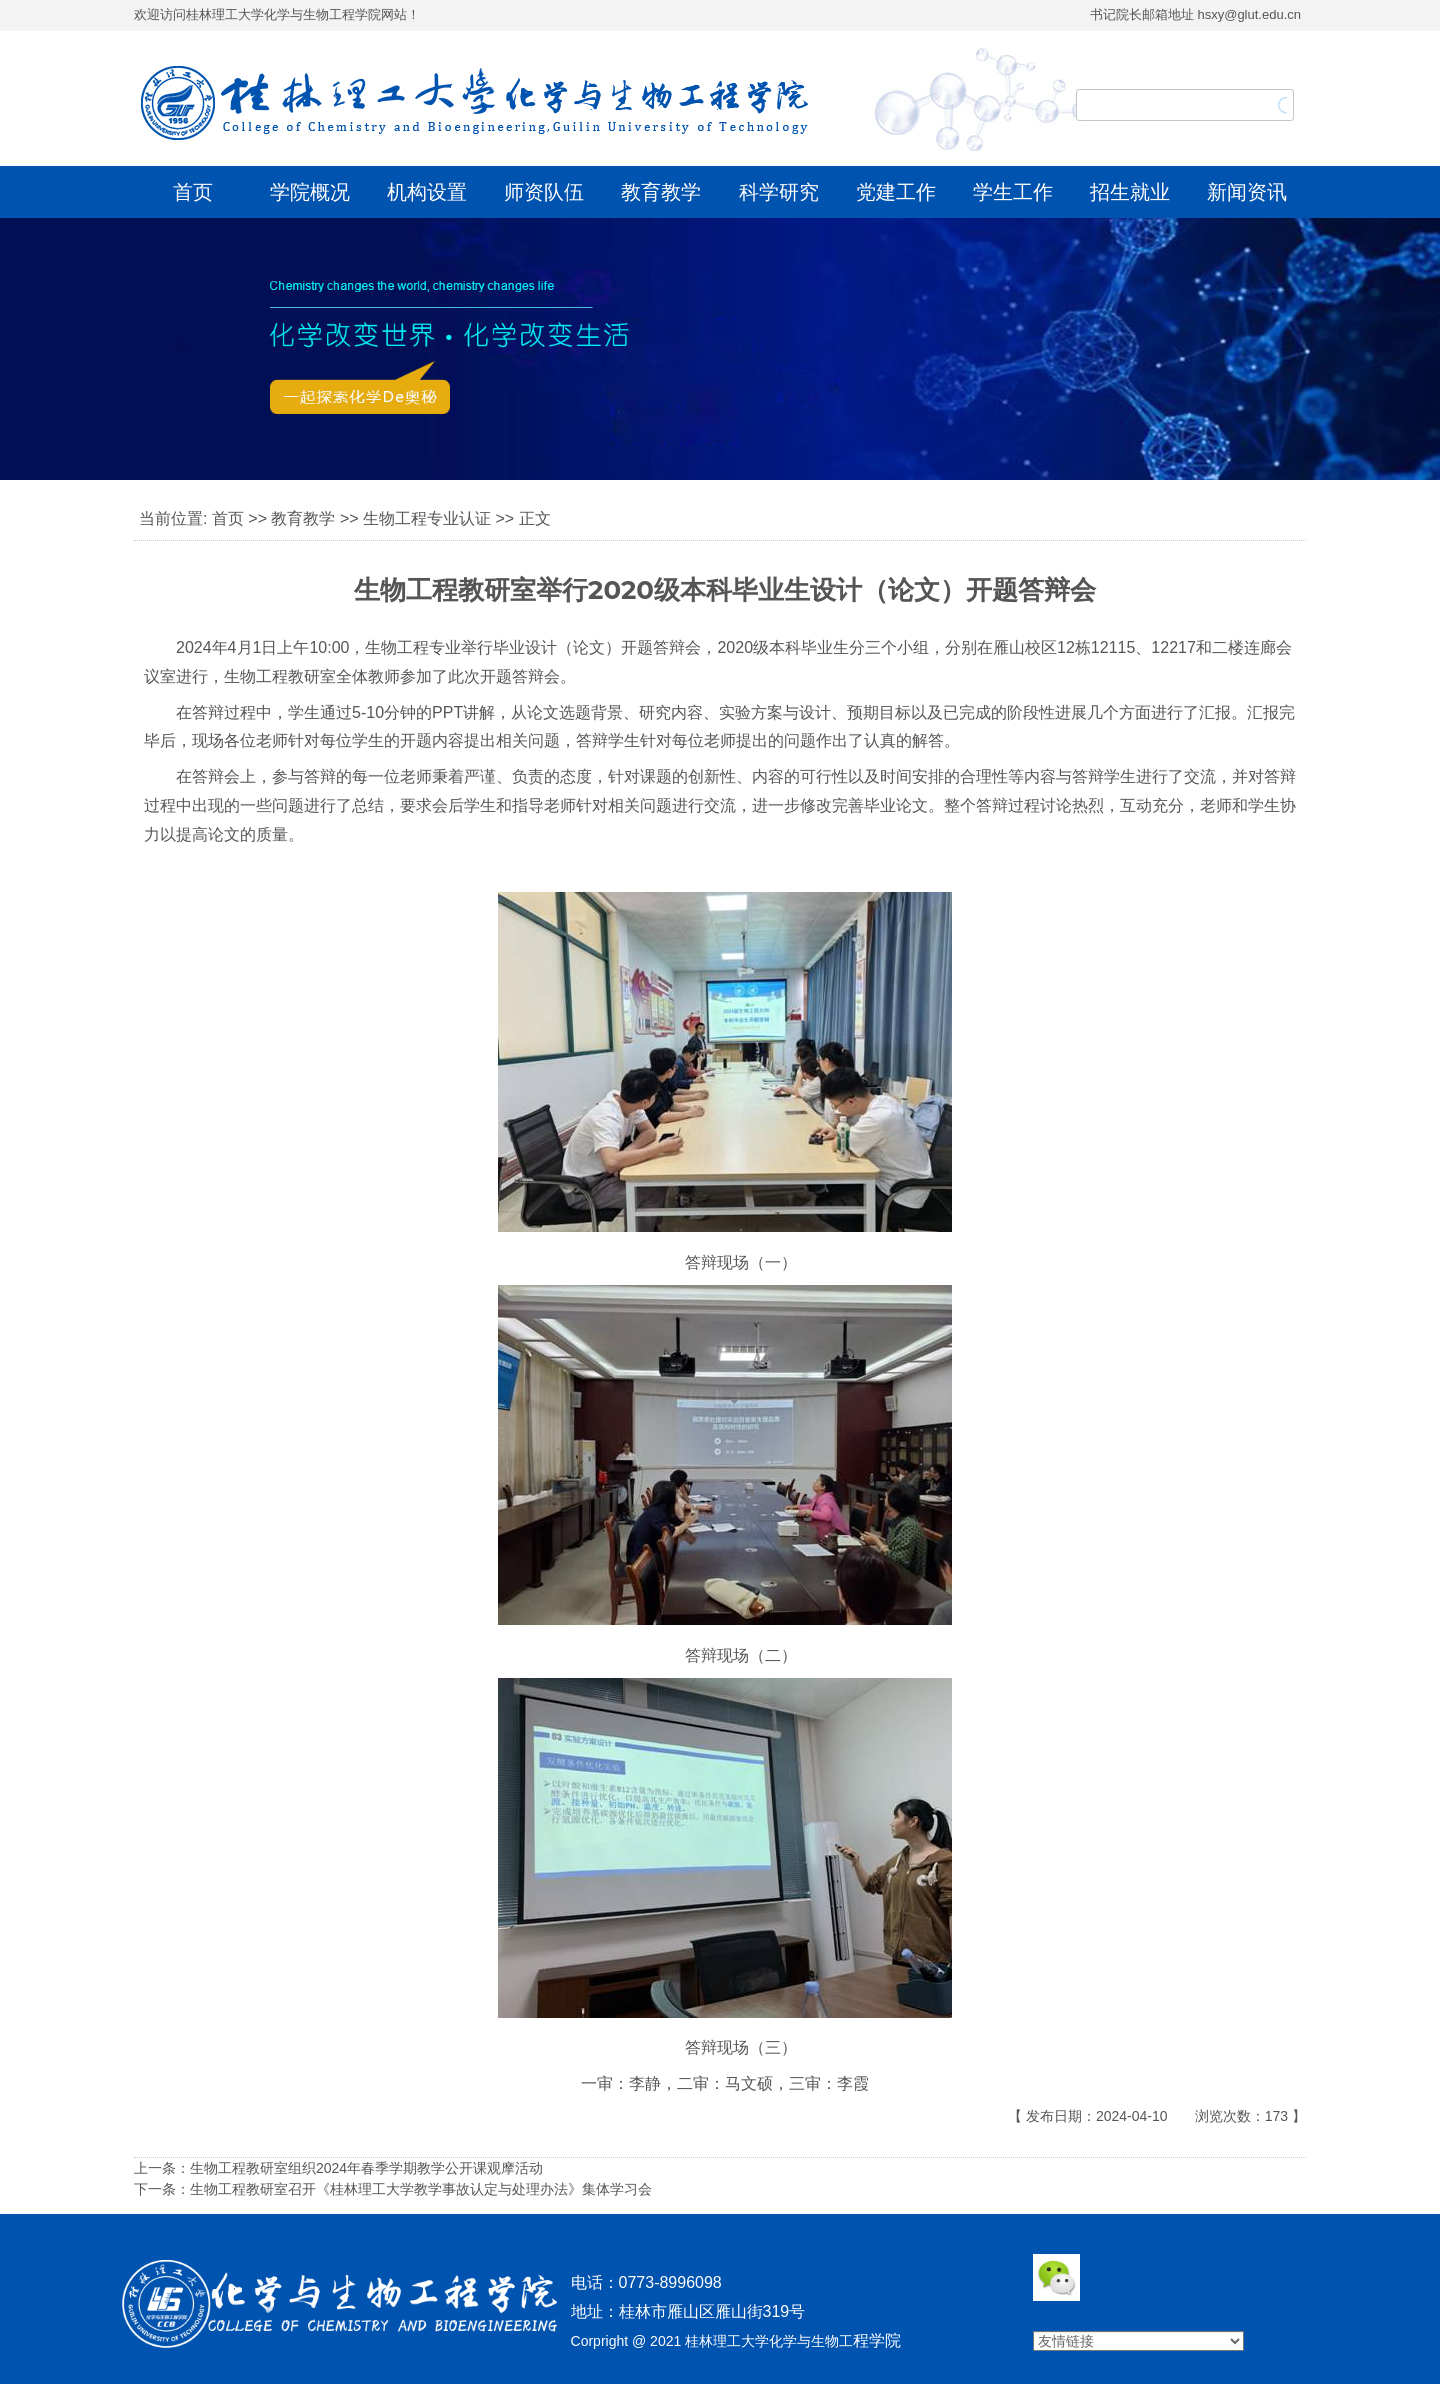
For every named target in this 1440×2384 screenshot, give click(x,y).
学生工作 (1013, 192)
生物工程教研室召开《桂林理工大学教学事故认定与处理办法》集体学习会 (421, 2189)
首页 (193, 192)
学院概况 (310, 192)
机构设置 (427, 192)
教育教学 (661, 192)
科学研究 (779, 192)
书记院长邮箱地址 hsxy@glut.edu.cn (1195, 14)
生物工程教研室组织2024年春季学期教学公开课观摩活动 (366, 2168)
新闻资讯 (1247, 192)
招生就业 (1130, 192)
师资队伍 (544, 192)
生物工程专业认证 (427, 518)
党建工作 (896, 192)
